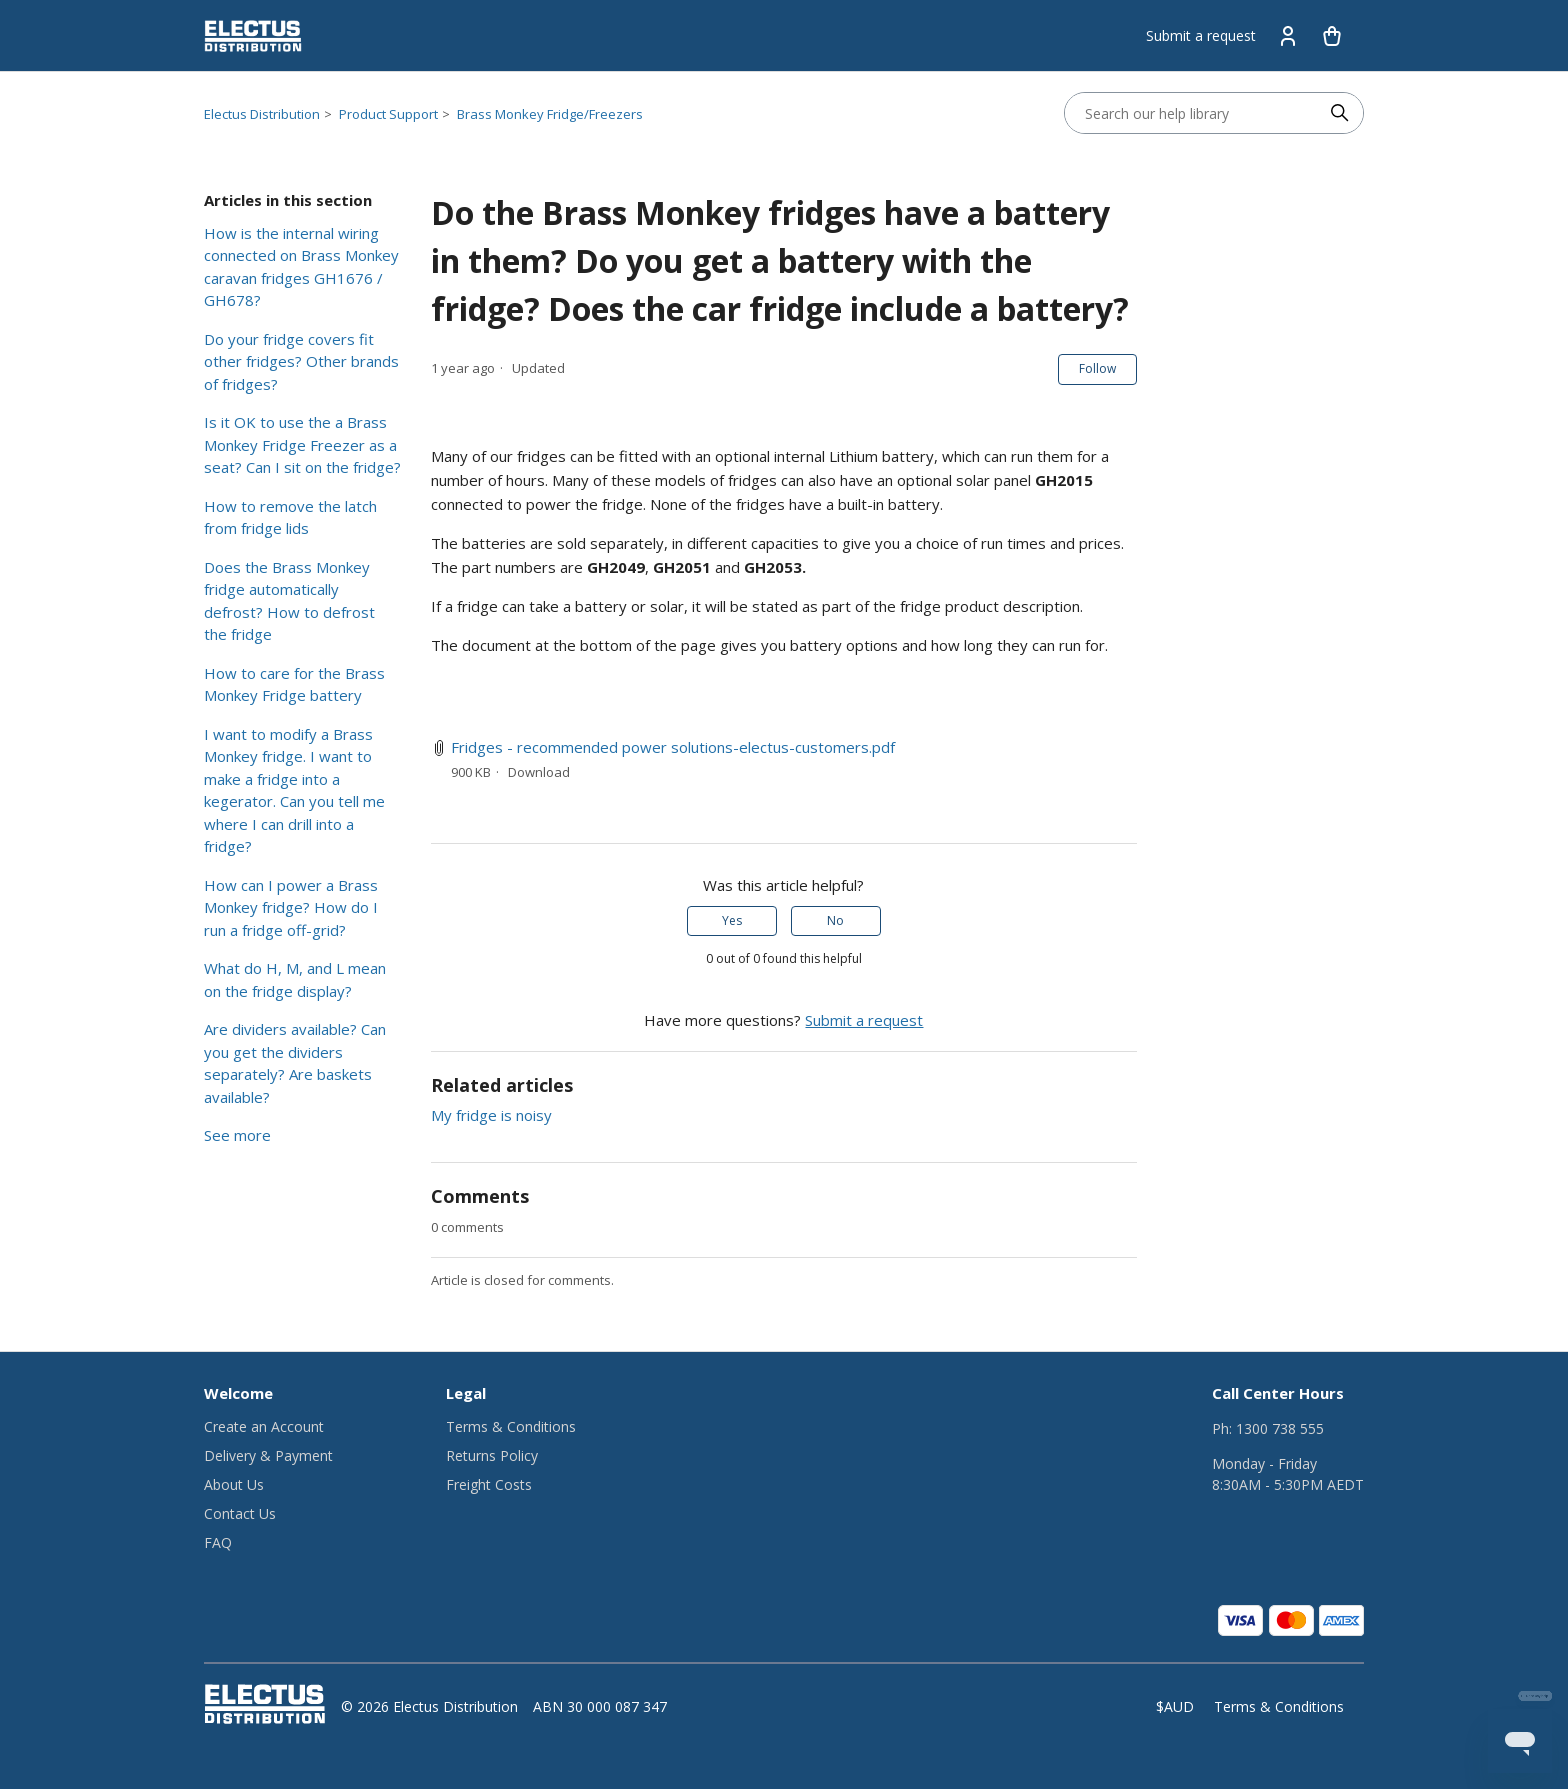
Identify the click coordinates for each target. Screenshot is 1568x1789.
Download (539, 772)
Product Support (388, 114)
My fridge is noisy (491, 1115)
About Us (234, 1484)
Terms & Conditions (511, 1426)
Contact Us (240, 1513)
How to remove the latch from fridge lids (290, 517)
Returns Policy (492, 1455)
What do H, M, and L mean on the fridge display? (295, 979)
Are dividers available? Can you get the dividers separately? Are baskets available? (295, 1063)
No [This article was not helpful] (835, 920)
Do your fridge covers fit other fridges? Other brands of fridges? (301, 361)
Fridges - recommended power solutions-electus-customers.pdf (673, 747)
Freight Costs (489, 1484)
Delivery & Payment (268, 1455)
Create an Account (264, 1426)
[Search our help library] (1194, 113)
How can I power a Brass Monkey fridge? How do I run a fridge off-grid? (291, 907)
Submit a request (1201, 35)
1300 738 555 (1280, 1428)
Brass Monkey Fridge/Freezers (550, 114)
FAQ (218, 1542)
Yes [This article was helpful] (732, 920)
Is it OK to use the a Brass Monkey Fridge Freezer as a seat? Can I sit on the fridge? (302, 444)
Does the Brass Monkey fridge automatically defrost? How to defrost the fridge (289, 601)
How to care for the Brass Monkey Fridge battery (294, 684)
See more (237, 1135)
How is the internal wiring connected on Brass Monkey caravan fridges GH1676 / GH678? (301, 267)
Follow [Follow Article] (1097, 368)
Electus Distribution (262, 114)
